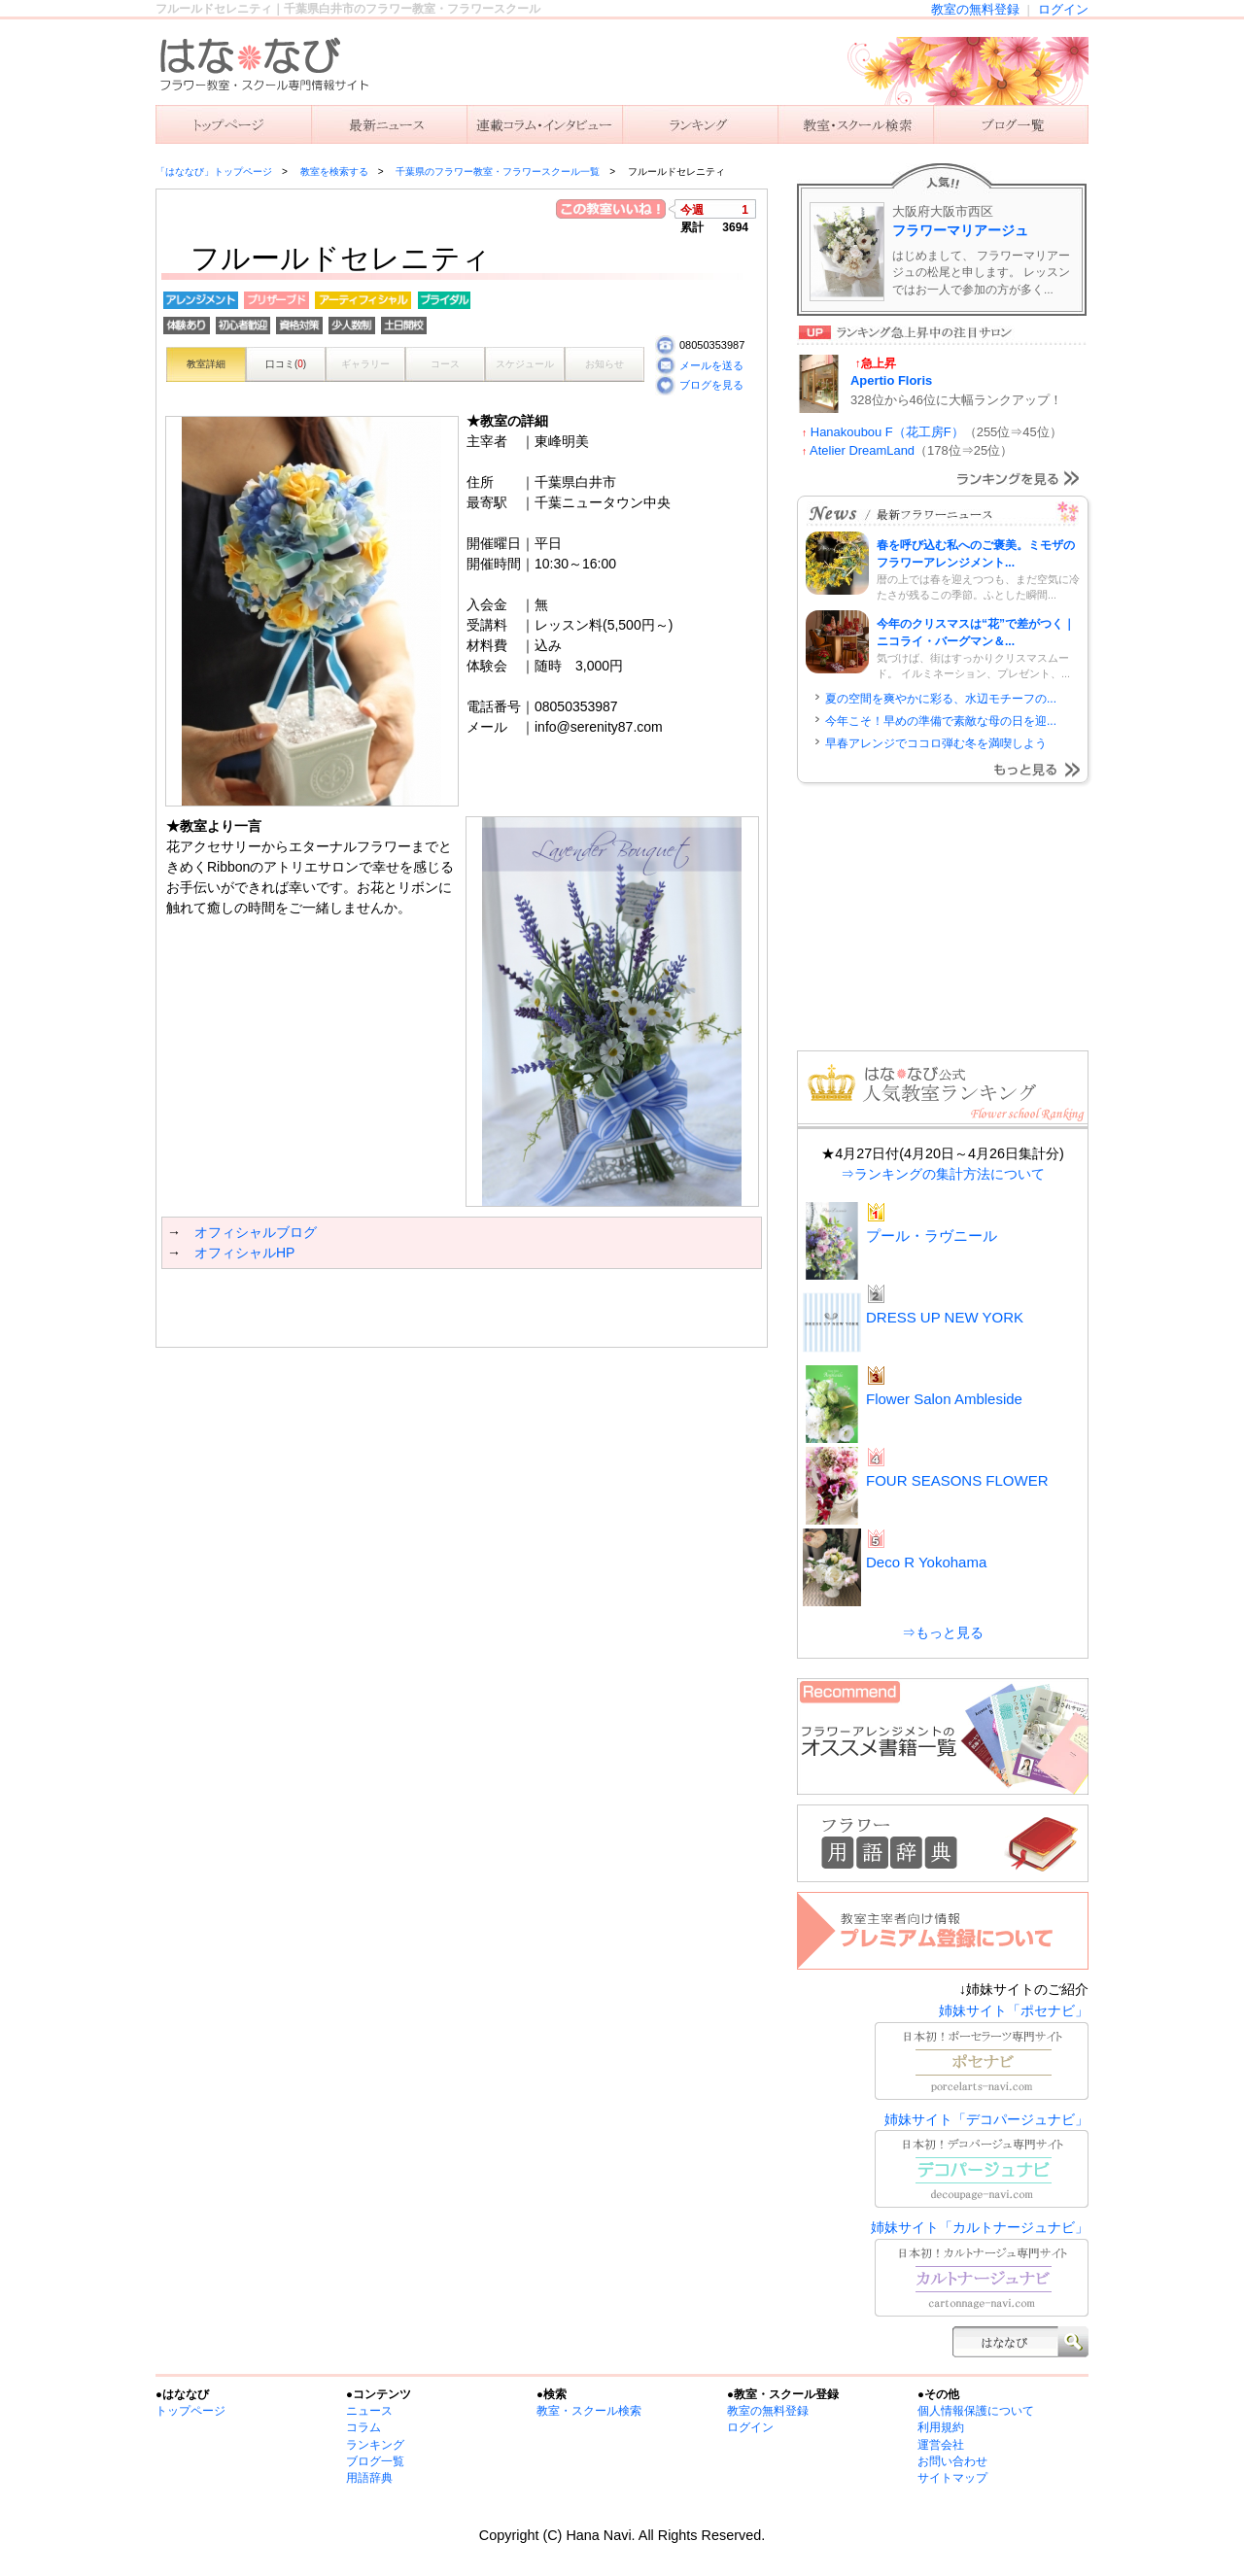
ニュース (388, 124)
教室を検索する (855, 124)
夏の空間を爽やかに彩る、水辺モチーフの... (940, 698)
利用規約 (940, 2427)
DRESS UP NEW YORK (944, 1317)
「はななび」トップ (233, 124)
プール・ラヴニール (931, 1235)
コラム (363, 2427)
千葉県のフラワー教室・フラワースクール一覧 (498, 171)
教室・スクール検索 (588, 2411)
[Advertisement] (388, 1308)
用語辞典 (369, 2478)
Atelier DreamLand (862, 450)
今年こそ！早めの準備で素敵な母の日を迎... (940, 721)
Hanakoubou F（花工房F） (887, 432)
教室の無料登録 (975, 9)
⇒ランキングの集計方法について (943, 1174)
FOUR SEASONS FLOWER (957, 1480)
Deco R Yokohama (926, 1562)
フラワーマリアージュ (960, 230)
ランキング (700, 124)
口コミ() (285, 364)
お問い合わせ (952, 2461)
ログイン (1063, 9)
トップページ (190, 2411)
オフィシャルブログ (255, 1232)
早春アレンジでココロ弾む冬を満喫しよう (936, 743)
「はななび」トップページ (214, 171)
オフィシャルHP (244, 1252)
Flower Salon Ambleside (944, 1399)
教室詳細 (206, 364)
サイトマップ (952, 2478)
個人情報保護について (975, 2411)
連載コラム (544, 124)
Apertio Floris (891, 380)
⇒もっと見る (943, 1632)
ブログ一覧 (375, 2461)
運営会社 (940, 2445)
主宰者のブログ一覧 (1010, 124)
